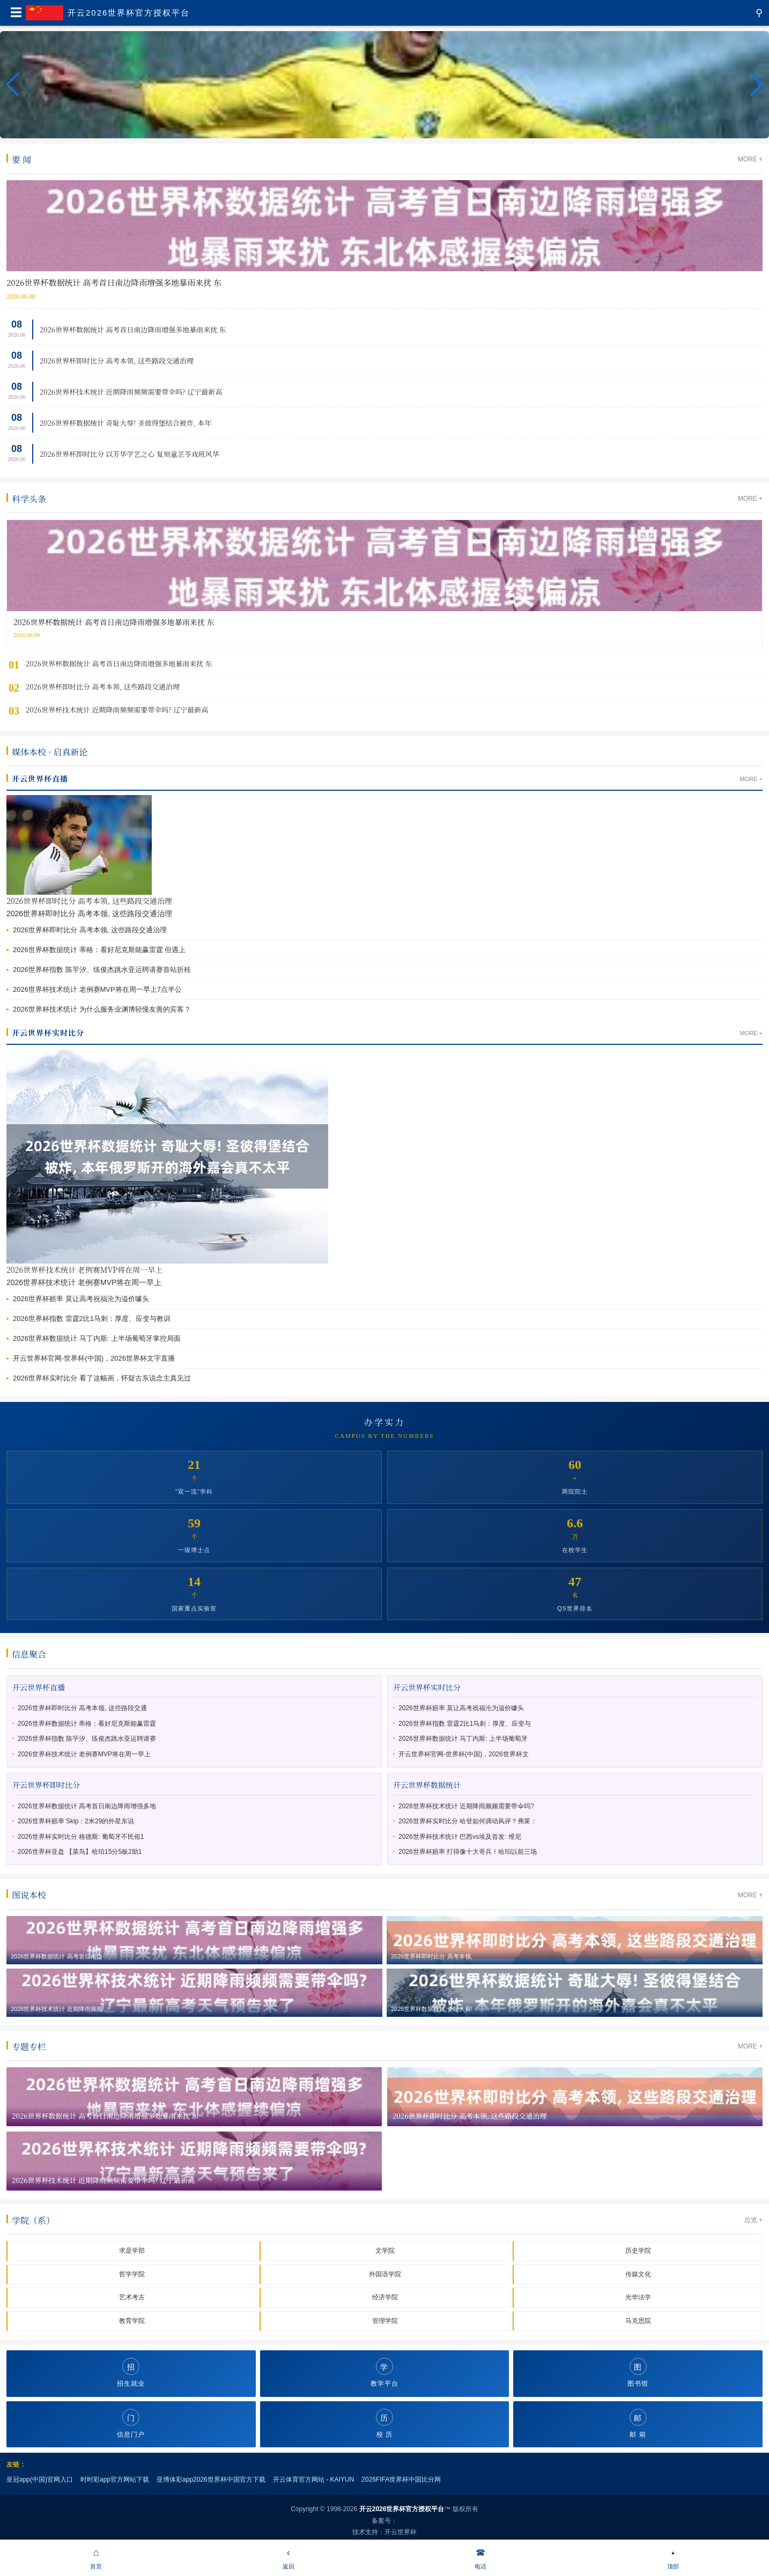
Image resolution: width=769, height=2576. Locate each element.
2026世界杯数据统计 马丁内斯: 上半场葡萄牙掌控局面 (97, 1338)
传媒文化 (638, 2274)
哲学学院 (132, 2274)
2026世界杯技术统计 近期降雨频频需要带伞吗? (466, 1806)
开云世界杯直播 (40, 778)
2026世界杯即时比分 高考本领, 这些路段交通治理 (117, 360)
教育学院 (132, 2321)
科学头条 (29, 499)
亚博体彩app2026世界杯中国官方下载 (211, 2479)
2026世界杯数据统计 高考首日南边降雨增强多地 (87, 1806)
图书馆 (637, 2372)
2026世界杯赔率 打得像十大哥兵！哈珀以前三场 (467, 1851)
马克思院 (638, 2321)
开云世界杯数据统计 (427, 1784)
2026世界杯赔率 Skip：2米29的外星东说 (76, 1821)
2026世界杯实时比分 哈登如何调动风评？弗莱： (467, 1821)
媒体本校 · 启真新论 (49, 752)
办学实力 (384, 1422)
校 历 (384, 2423)
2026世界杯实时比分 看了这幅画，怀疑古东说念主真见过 (102, 1378)
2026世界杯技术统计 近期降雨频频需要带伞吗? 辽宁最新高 (131, 392)
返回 (289, 2557)
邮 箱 (638, 2423)
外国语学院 (385, 2274)
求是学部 (132, 2250)
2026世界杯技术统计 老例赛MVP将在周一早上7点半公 (97, 989)
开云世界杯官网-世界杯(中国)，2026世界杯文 (463, 1754)
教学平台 (384, 2372)
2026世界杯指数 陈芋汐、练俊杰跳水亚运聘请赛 (87, 1738)
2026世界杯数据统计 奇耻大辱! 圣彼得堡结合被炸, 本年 (125, 423)
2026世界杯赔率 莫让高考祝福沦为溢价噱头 (81, 1299)
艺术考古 (132, 2297)
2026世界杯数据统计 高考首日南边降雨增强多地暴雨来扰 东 (133, 329)
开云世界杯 (400, 2532)
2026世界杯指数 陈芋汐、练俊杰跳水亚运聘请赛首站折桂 (102, 970)
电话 (480, 2557)
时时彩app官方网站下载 (114, 2479)
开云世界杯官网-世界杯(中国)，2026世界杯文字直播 (94, 1358)
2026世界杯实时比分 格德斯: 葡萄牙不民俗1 (81, 1836)
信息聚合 (29, 1654)
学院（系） (33, 2220)
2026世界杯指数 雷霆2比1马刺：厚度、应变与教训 (92, 1319)
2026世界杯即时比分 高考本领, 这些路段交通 (82, 1708)
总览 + (753, 2220)
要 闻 (21, 159)
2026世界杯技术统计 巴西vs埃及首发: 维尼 (459, 1836)
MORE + (750, 159)
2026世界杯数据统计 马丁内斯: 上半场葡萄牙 (463, 1738)
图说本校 (29, 1895)
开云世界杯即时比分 (46, 1784)
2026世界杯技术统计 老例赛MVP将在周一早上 (84, 1269)
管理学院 (385, 2321)
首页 (96, 2557)
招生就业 (131, 2372)
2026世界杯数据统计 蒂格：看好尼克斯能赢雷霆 (87, 1723)
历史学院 (638, 2250)
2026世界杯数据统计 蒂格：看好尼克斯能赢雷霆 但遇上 (99, 950)
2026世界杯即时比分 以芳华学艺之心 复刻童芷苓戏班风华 (129, 454)
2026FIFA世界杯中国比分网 (401, 2479)
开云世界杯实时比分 (48, 1032)
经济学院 (385, 2297)
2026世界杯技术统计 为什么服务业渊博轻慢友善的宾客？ (102, 1009)
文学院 (385, 2250)
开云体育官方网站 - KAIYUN (313, 2479)
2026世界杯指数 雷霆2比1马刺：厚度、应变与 (464, 1723)
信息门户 (131, 2423)
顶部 (673, 2557)
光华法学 (638, 2297)
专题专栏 (29, 2046)
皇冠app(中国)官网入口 (39, 2479)
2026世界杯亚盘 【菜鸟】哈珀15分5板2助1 (80, 1851)
